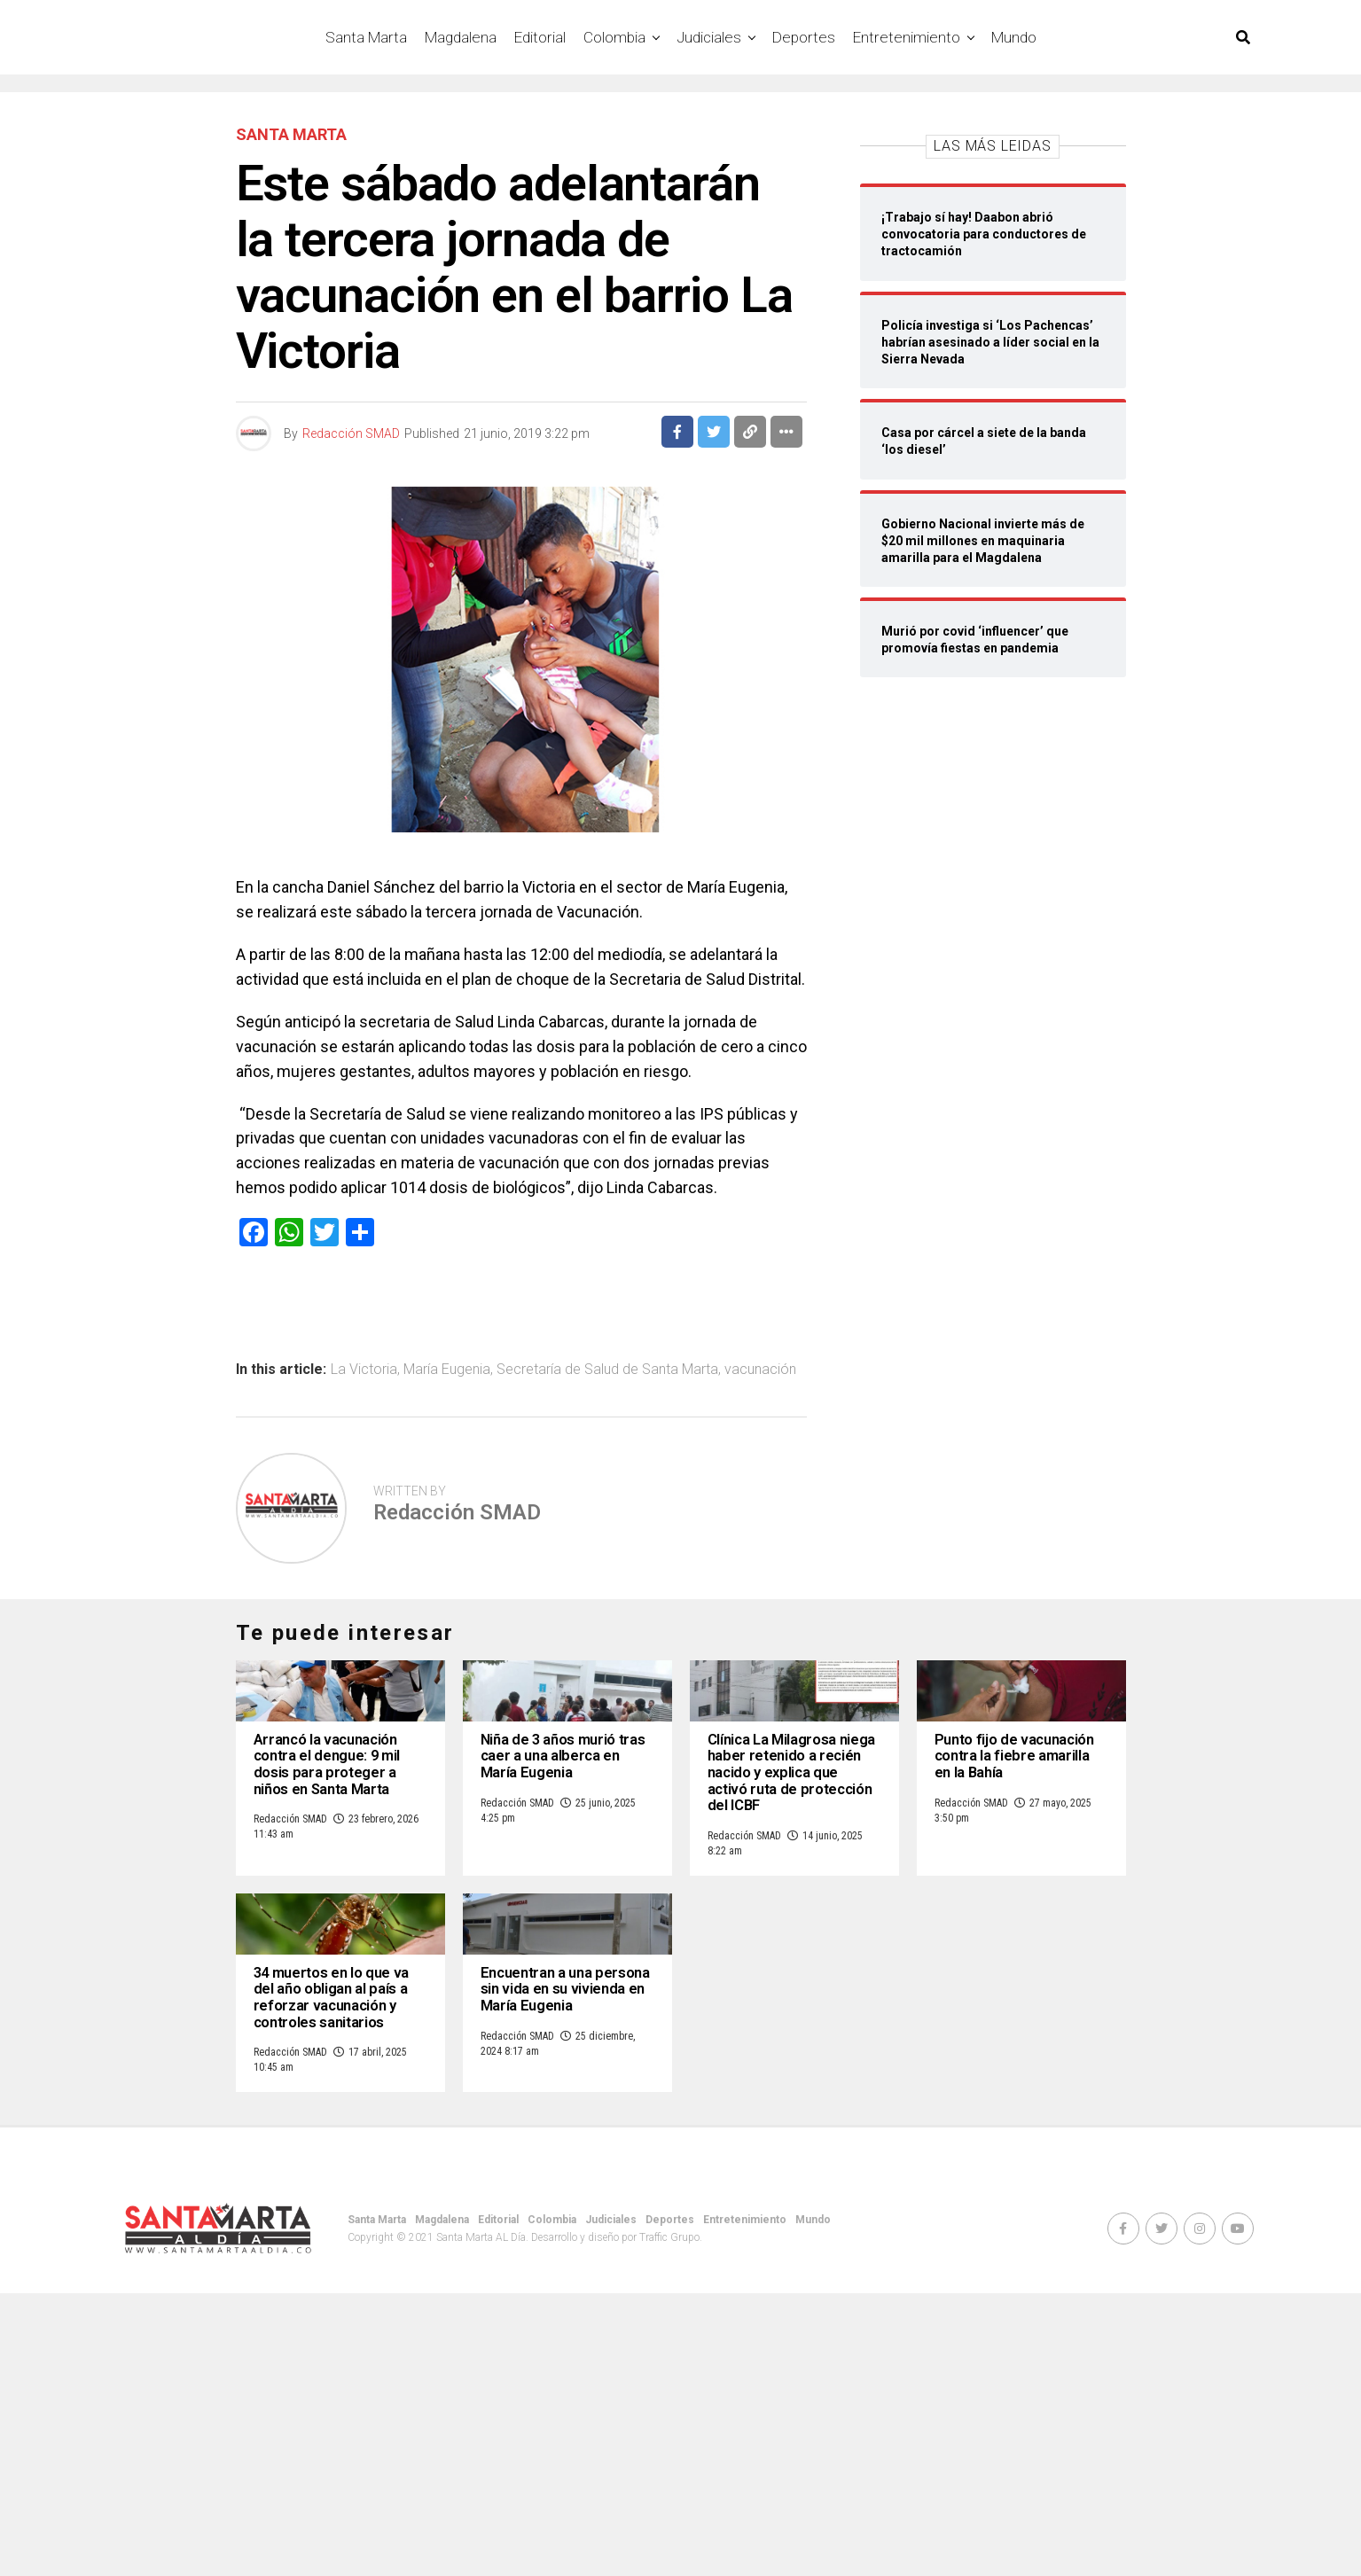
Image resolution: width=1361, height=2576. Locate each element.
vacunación (760, 1369)
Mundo (1013, 37)
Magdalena (461, 37)
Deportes (803, 37)
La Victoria (364, 1369)
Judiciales (709, 37)
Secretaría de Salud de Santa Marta (607, 1369)
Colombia (614, 37)
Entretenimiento (906, 37)
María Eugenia (446, 1369)
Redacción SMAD (351, 433)
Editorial (540, 37)
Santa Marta (366, 37)
